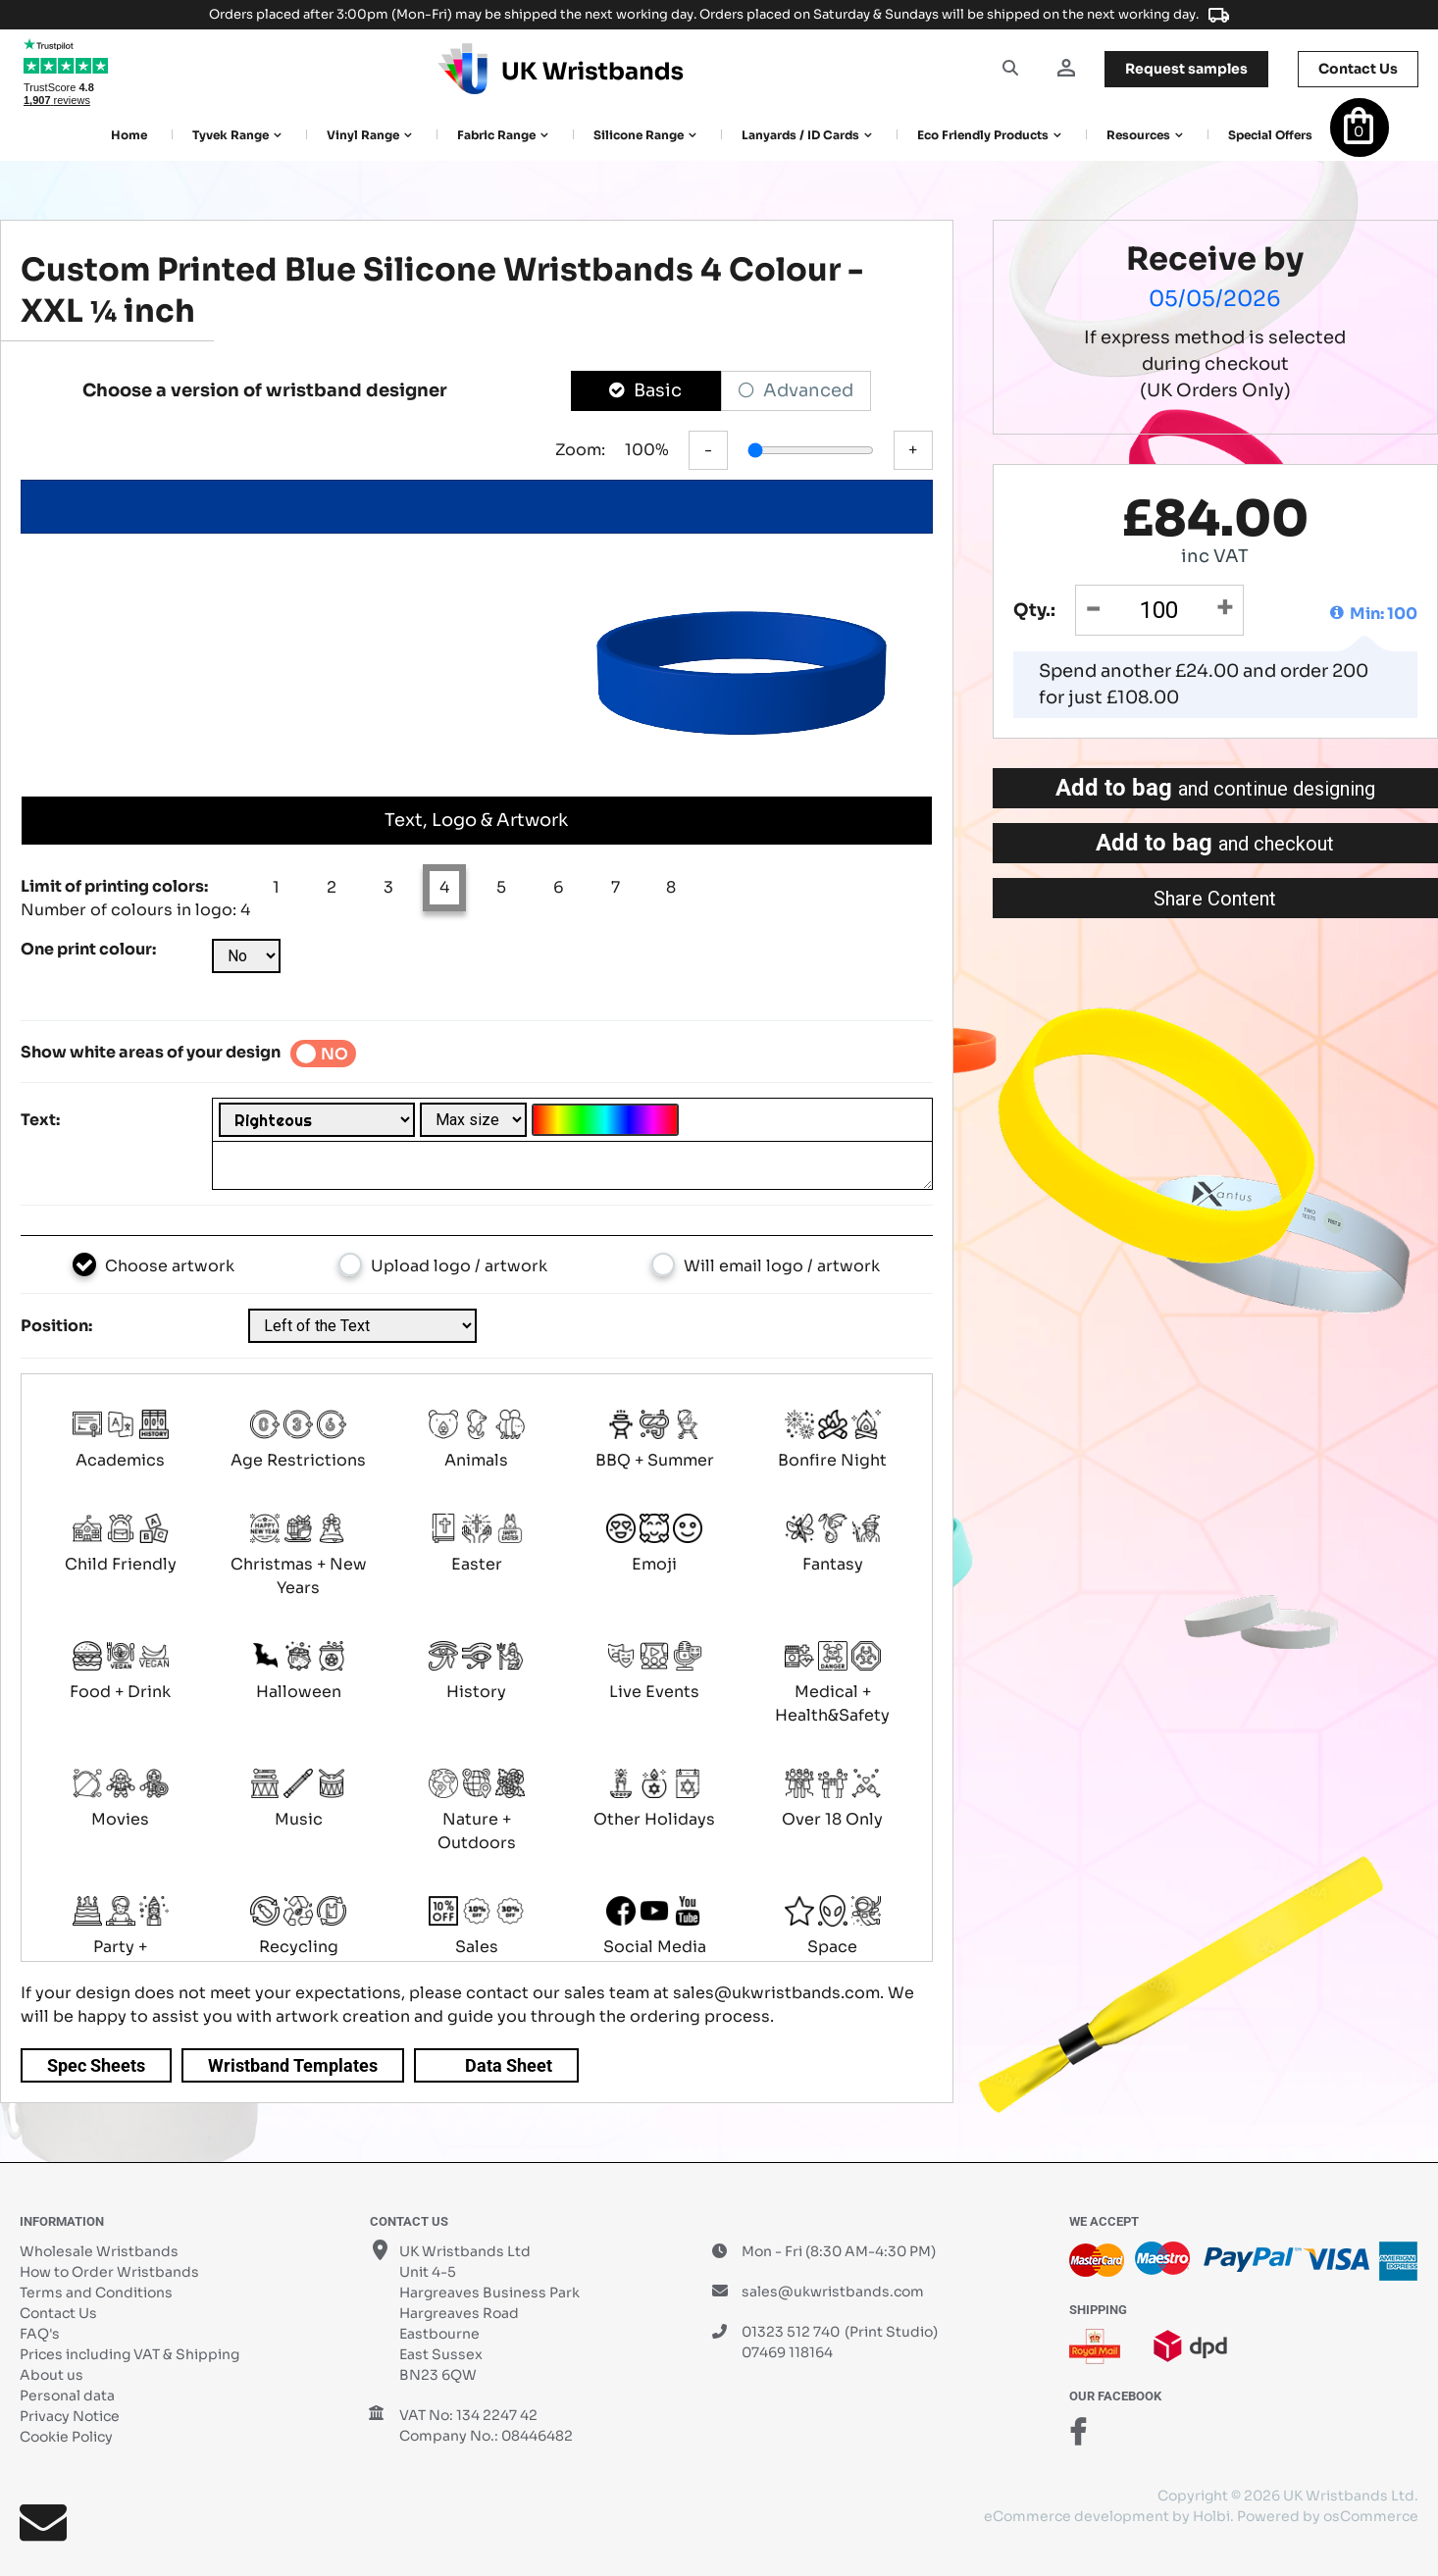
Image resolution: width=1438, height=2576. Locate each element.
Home (129, 135)
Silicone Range (638, 135)
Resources (1138, 135)
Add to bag (1215, 787)
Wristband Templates (293, 2065)
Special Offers (1270, 135)
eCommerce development (1076, 2516)
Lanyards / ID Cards (800, 135)
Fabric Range (496, 135)
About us (51, 2375)
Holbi (1211, 2516)
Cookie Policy (66, 2437)
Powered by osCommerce (1327, 2516)
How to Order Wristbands (109, 2272)
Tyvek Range (230, 135)
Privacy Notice (70, 2416)
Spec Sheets (96, 2065)
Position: (56, 1325)
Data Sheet (508, 2065)
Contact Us (58, 2313)
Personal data (67, 2395)
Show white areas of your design (151, 1052)
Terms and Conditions (96, 2292)
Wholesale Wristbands (99, 2251)
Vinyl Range (363, 135)
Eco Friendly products (983, 135)
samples (1186, 68)
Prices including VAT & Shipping (129, 2354)
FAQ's (40, 2334)
